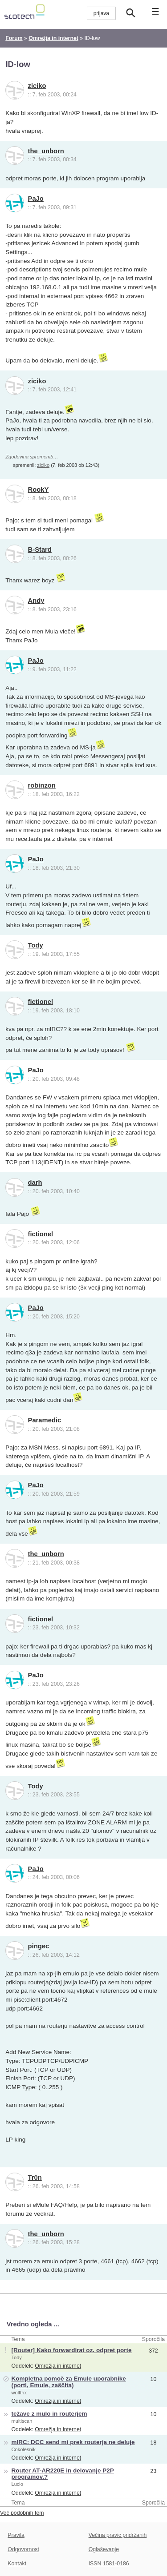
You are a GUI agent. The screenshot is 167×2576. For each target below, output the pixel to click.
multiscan (21, 2421)
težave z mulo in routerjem (49, 2413)
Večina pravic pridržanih (118, 2535)
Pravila (16, 2535)
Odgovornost (23, 2549)
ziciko (37, 85)
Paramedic (44, 1420)
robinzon (42, 785)
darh (35, 1182)
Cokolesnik (23, 2449)
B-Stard (40, 549)
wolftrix (19, 2392)
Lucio (17, 2484)
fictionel (40, 1001)
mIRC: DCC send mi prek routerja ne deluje (72, 2442)
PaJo (36, 198)
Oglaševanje (104, 2549)
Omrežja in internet (58, 2366)
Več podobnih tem (22, 2513)
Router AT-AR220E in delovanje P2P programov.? (62, 2473)
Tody (35, 945)
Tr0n (35, 2177)
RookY (38, 489)
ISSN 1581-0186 (109, 2563)
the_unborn (46, 151)
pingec (38, 1946)
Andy (36, 600)
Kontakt (17, 2563)
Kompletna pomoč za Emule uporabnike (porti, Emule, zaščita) (68, 2382)
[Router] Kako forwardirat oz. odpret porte (71, 2350)
